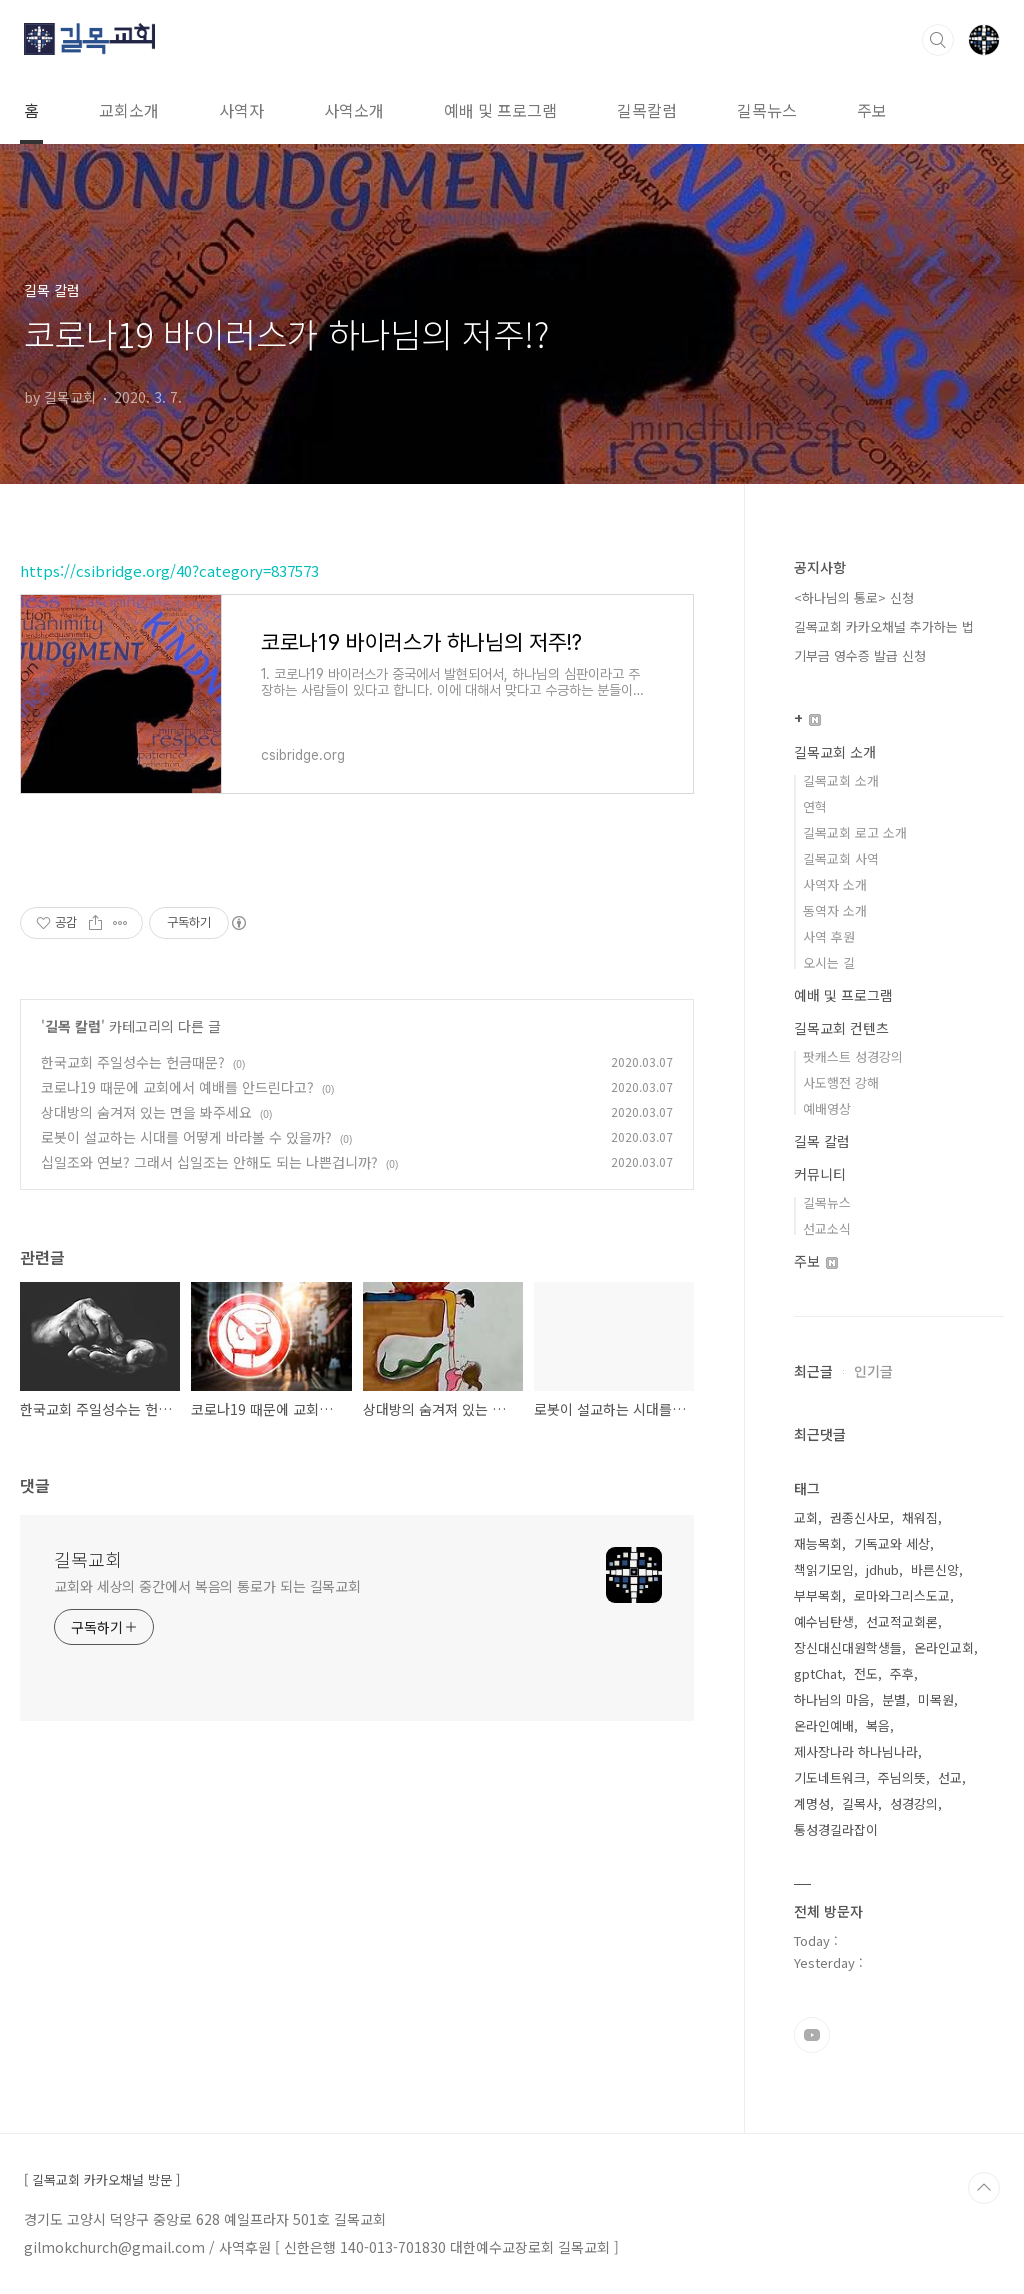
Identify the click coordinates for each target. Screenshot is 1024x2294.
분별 (894, 1699)
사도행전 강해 (841, 1082)
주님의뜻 (902, 1777)
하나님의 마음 (832, 1699)
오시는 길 (829, 962)
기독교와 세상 (892, 1543)
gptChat (818, 1673)
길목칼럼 (647, 110)
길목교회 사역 (841, 858)
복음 (878, 1725)
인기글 (873, 1371)
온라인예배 (824, 1725)
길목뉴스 (767, 110)
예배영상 (827, 1108)
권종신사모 (860, 1517)
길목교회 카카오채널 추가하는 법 (884, 626)
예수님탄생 (824, 1621)
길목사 (860, 1803)
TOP (984, 2188)
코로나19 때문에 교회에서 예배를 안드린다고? (177, 1087)
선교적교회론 (902, 1621)
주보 (872, 110)
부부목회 (818, 1595)
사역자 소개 (835, 884)
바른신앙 (935, 1569)
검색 (938, 40)
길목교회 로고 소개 (855, 832)
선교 (950, 1777)
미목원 (936, 1699)
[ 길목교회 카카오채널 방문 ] (102, 2180)
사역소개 (354, 110)
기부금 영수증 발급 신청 (860, 655)
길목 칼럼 (73, 1026)
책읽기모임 (824, 1569)
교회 (806, 1517)
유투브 (812, 2035)
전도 (866, 1673)
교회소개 (129, 110)
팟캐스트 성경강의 (853, 1056)
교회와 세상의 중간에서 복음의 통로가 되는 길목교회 (207, 1586)
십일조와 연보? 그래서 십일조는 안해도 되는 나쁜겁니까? (209, 1162)
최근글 (813, 1371)
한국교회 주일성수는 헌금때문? (133, 1062)
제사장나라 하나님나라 (856, 1751)
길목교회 (88, 1559)
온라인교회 (944, 1647)
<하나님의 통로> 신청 (854, 597)
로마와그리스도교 (902, 1595)
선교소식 (827, 1228)
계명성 (812, 1803)
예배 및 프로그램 (500, 110)
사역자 (241, 110)
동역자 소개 (835, 910)
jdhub (882, 1569)
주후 (902, 1673)
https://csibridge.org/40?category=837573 (169, 570)
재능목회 (818, 1543)
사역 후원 (829, 936)
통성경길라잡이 (836, 1829)
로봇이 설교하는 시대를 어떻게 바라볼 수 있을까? (186, 1137)
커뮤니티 (820, 1174)
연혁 (815, 806)
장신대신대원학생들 (848, 1647)
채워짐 (920, 1517)
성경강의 (914, 1803)
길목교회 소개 (835, 752)
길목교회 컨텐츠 (841, 1028)
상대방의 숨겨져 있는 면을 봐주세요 (146, 1112)
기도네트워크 (830, 1777)
